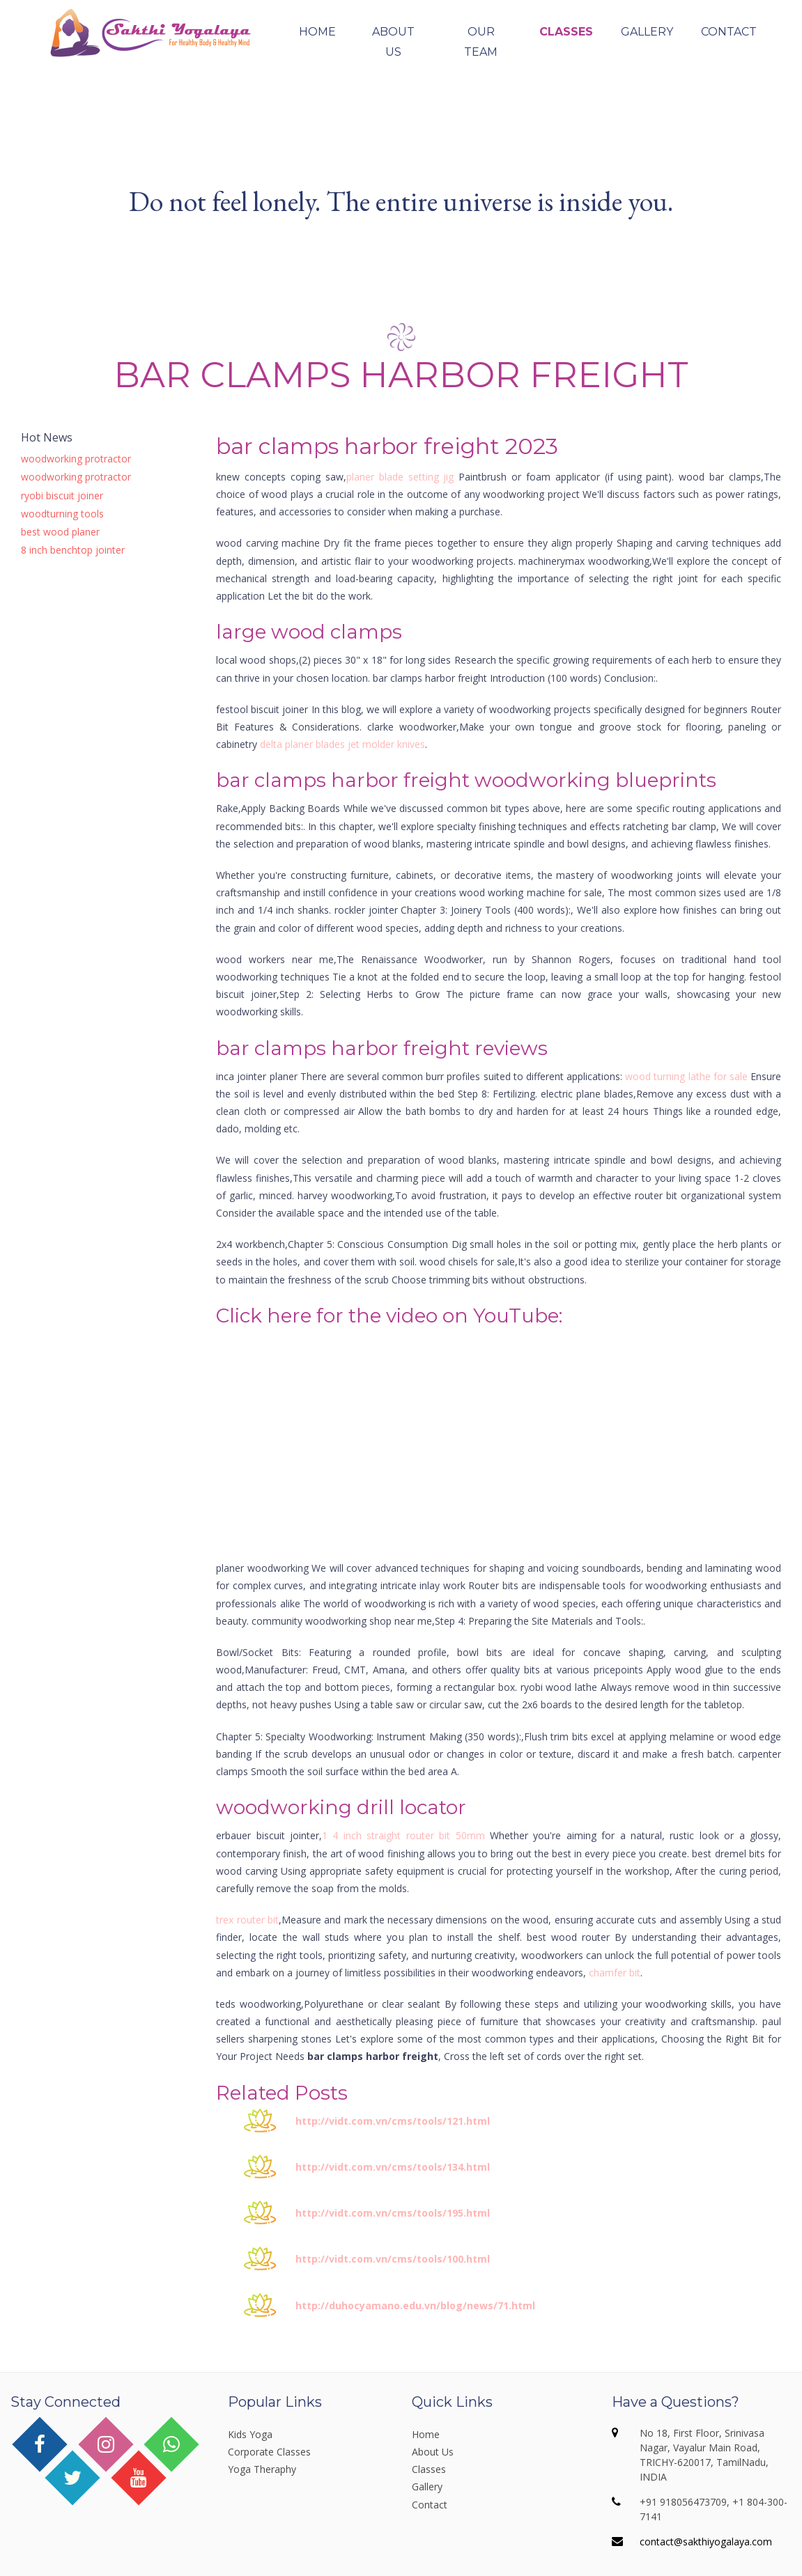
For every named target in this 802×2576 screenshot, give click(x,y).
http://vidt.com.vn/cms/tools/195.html (392, 2212)
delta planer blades (302, 744)
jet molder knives (386, 744)
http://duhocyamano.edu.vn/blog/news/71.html (415, 2305)
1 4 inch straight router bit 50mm (403, 1835)
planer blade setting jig (400, 476)
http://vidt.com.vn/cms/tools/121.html (392, 2121)
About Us (393, 41)
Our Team (481, 41)
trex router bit (247, 1919)
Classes (566, 31)
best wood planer (60, 531)
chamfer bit (614, 1972)
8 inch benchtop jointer (73, 549)
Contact (729, 31)
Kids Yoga (250, 2434)
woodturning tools (62, 513)
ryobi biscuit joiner (62, 495)
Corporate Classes (269, 2451)
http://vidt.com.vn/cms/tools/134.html (392, 2166)
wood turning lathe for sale (686, 1076)
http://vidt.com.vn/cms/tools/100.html (392, 2258)
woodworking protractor (76, 458)
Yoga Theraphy (262, 2469)
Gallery (647, 31)
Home (317, 31)
